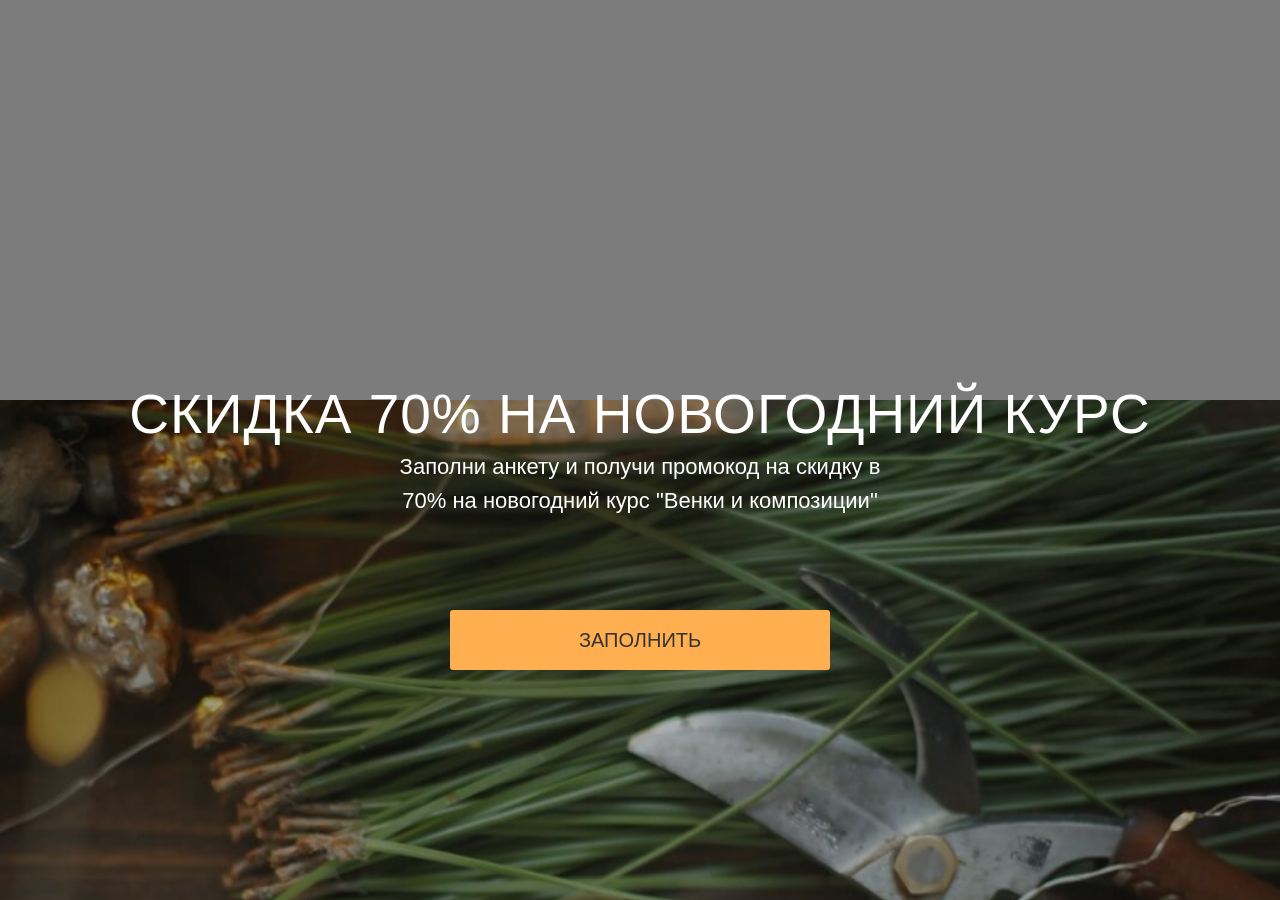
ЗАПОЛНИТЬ (640, 640)
